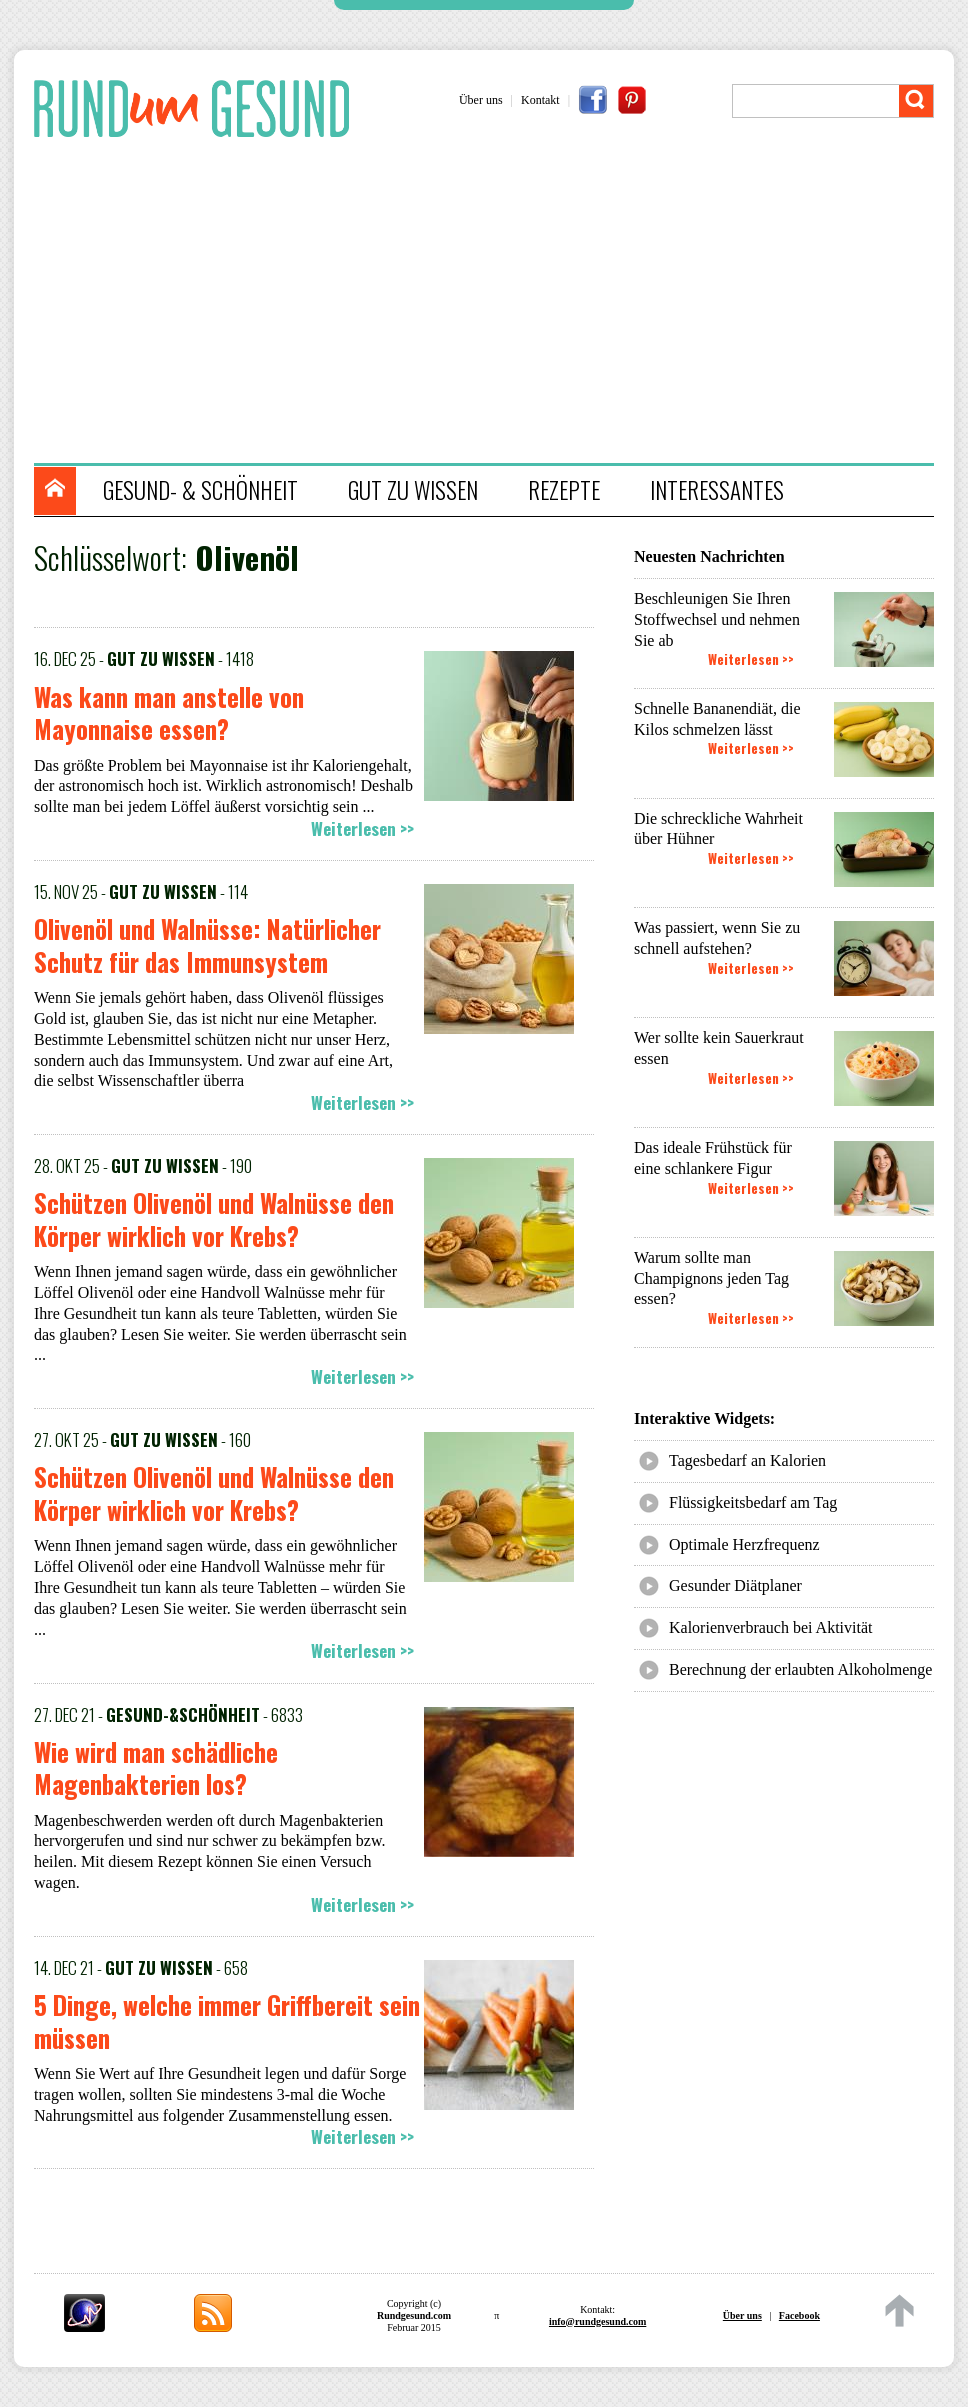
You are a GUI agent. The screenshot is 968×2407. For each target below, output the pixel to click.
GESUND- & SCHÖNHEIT (200, 490)
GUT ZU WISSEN (413, 490)
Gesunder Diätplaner (735, 1585)
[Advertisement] (494, 303)
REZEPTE (564, 490)
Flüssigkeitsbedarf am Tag (753, 1502)
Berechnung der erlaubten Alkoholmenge (800, 1669)
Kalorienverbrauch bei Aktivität (770, 1627)
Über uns (481, 100)
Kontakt (540, 100)
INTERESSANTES (717, 490)
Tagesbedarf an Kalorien (747, 1460)
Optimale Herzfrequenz (744, 1544)
